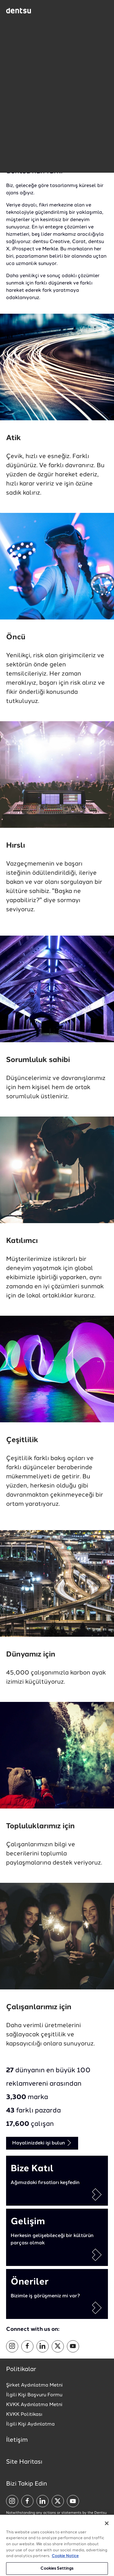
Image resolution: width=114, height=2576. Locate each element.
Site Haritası (24, 2462)
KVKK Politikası (24, 2414)
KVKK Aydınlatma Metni (34, 2404)
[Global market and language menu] (49, 11)
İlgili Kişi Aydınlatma (30, 2424)
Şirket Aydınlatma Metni (34, 2385)
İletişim (17, 2440)
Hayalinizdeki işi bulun (42, 2143)
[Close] (106, 2528)
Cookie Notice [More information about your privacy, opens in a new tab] (65, 2561)
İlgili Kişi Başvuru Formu (34, 2395)
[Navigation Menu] (103, 11)
